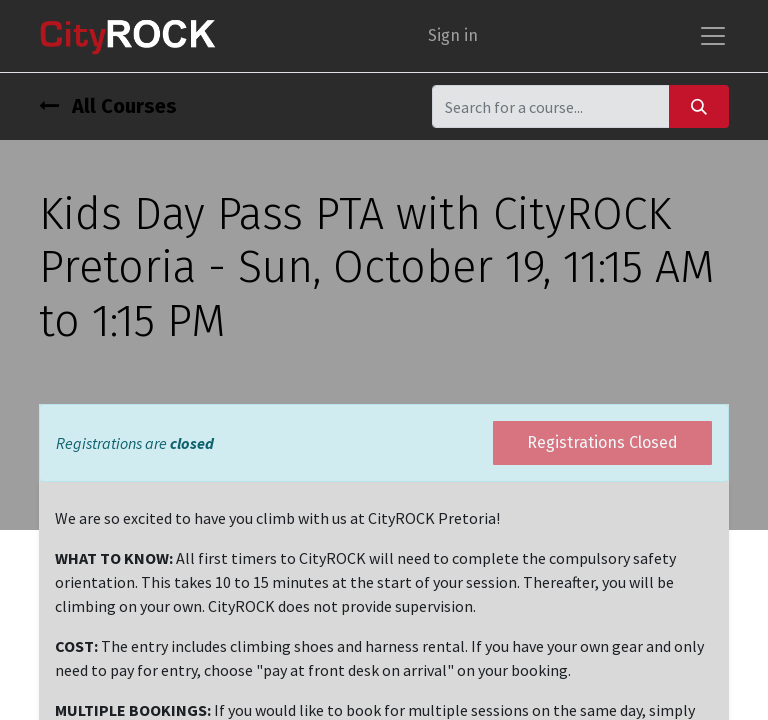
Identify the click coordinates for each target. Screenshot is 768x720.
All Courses (108, 106)
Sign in (453, 35)
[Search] (699, 106)
